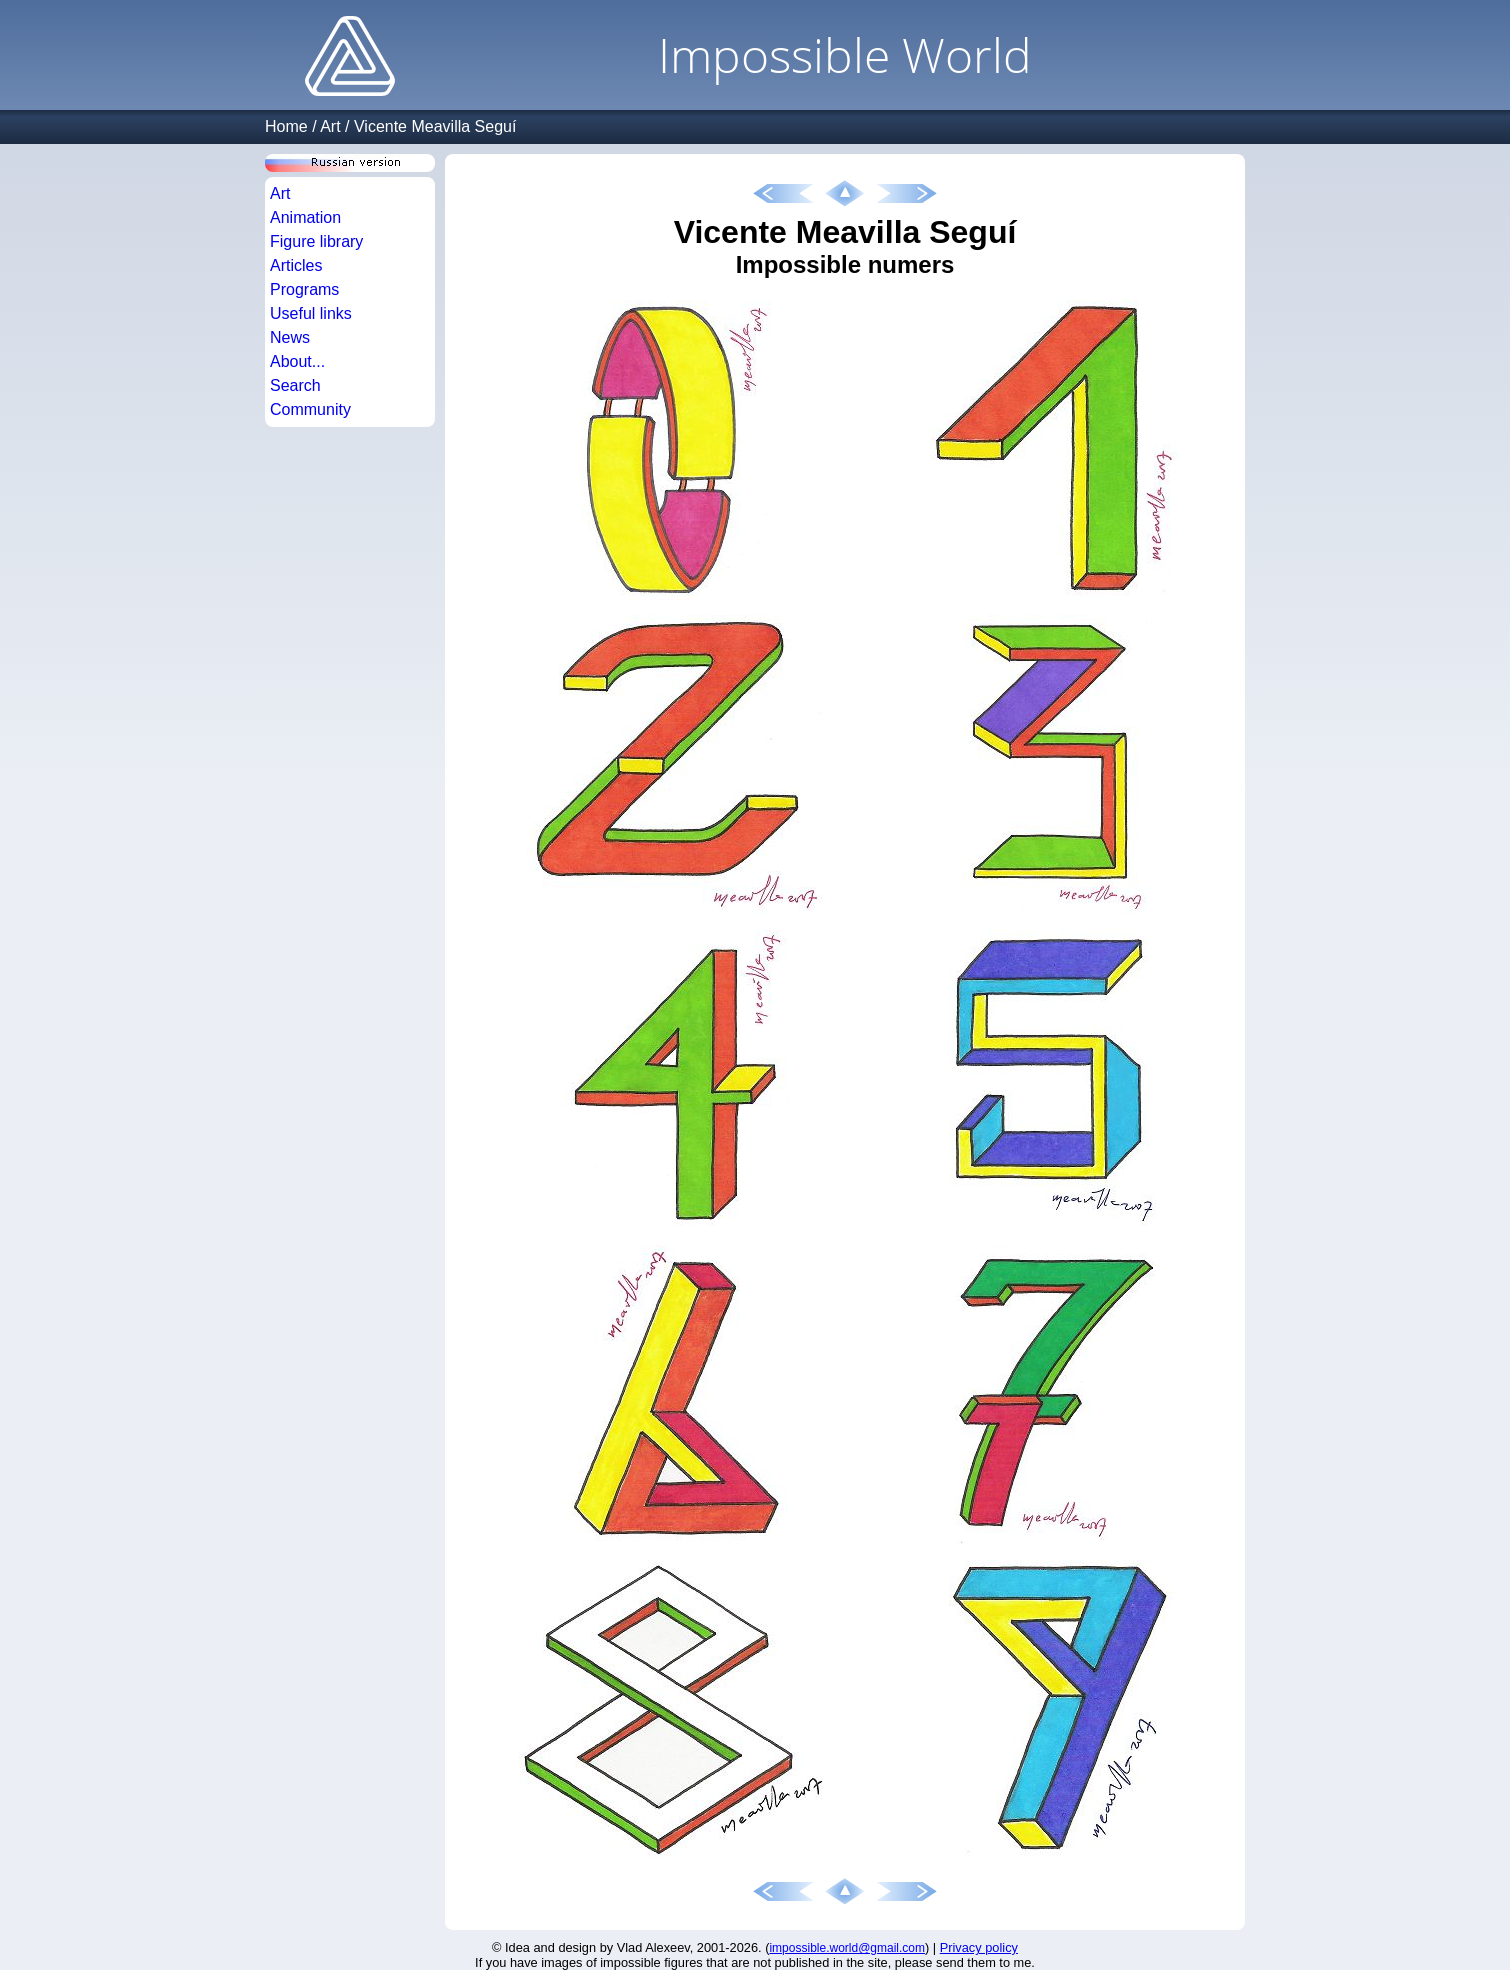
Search (295, 385)
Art (330, 126)
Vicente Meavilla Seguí (435, 126)
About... (297, 361)
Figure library (316, 241)
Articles (296, 265)
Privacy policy (979, 1947)
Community (310, 409)
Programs (304, 289)
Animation (305, 217)
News (290, 337)
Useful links (311, 313)
